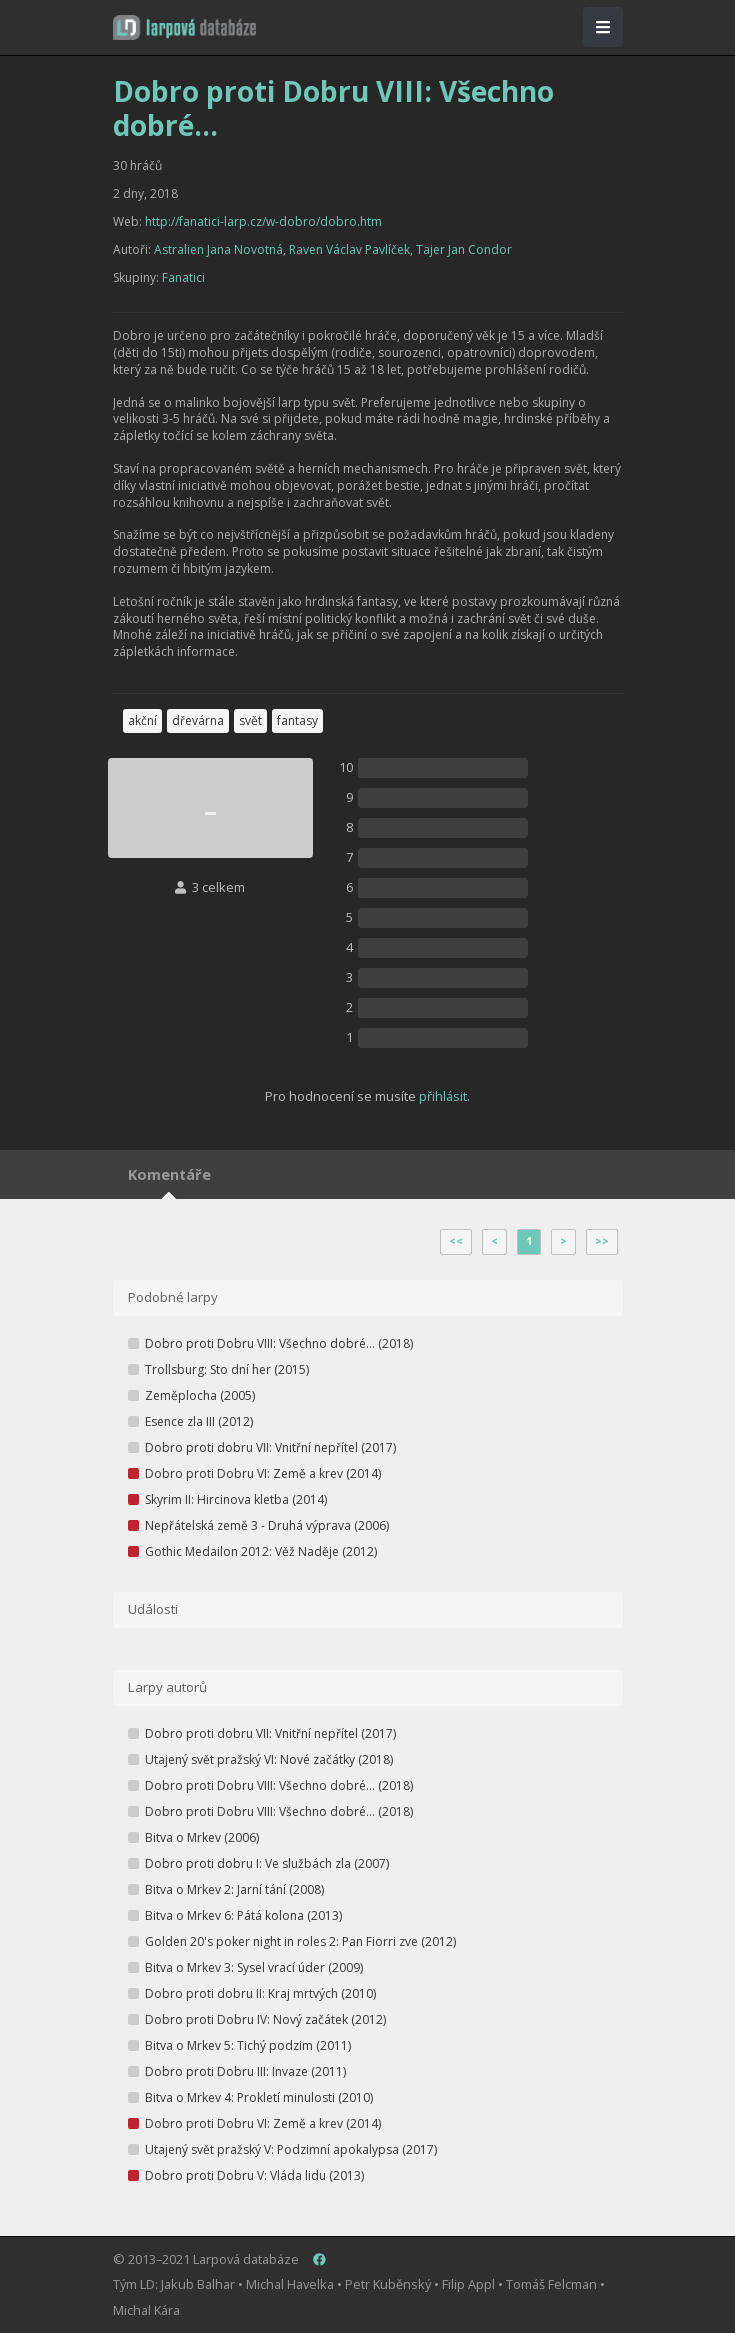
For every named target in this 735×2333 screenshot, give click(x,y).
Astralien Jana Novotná (218, 249)
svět (250, 720)
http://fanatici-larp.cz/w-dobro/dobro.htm (263, 221)
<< (456, 1241)
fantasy (297, 720)
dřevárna (198, 720)
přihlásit (443, 1096)
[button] (184, 27)
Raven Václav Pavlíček (349, 249)
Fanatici (183, 277)
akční (142, 720)
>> (602, 1241)
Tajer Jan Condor (464, 249)
